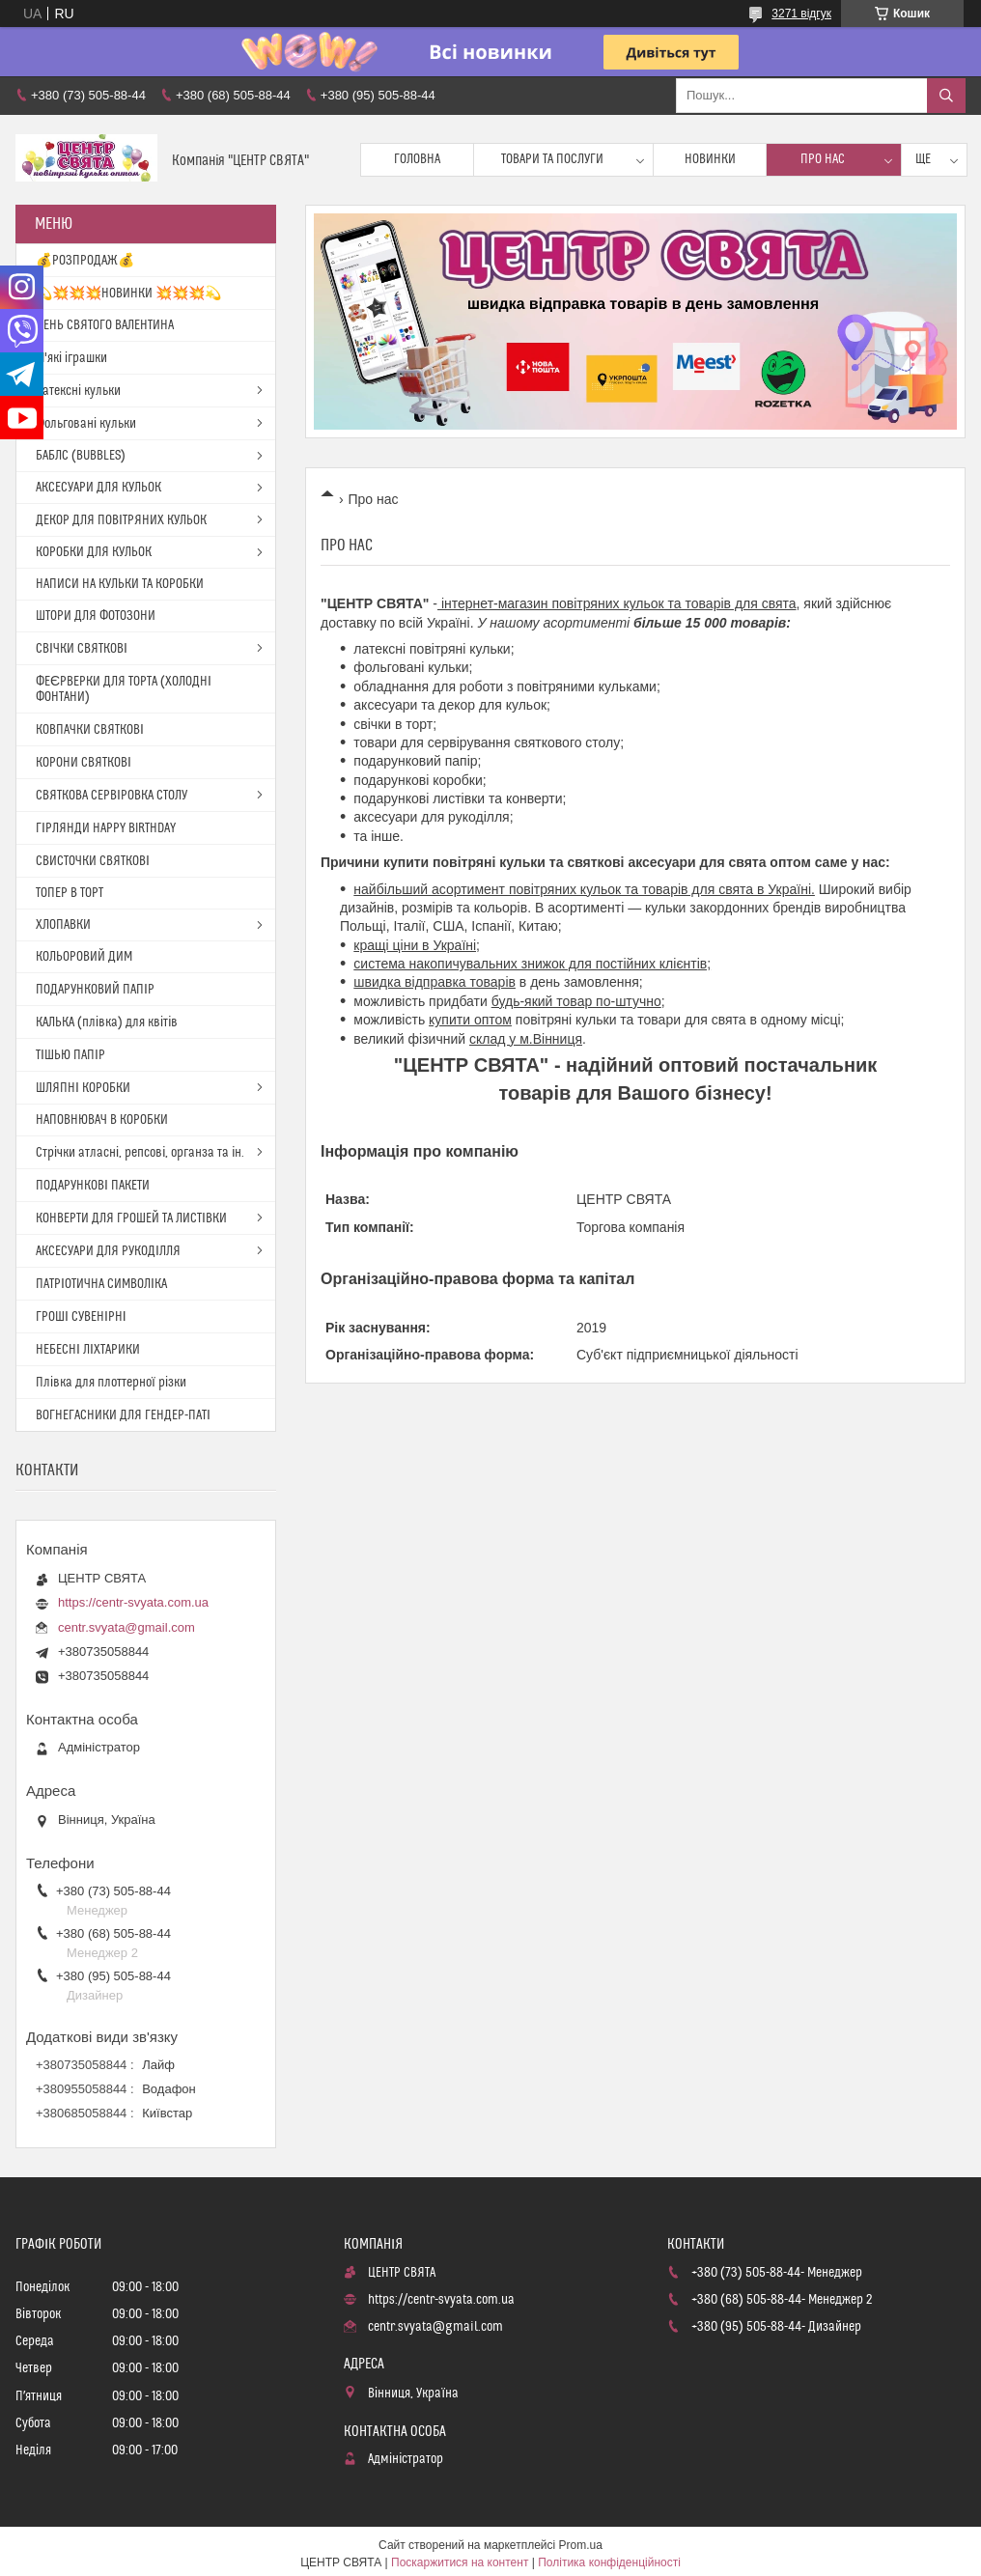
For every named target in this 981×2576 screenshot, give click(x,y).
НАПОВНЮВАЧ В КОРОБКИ (102, 1120)
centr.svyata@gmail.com (126, 1627)
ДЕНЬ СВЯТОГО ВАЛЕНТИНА (105, 325)
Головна (417, 159)
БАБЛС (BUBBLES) (81, 455)
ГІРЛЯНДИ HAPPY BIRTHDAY (106, 828)
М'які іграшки (71, 358)
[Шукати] (946, 95)
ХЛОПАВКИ (63, 925)
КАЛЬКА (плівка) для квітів (107, 1022)
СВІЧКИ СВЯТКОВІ (81, 649)
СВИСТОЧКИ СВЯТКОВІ (93, 861)
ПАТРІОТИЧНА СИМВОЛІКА (101, 1284)
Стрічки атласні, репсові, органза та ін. (140, 1153)
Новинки (710, 159)
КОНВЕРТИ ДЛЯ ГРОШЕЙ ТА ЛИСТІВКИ (131, 1218)
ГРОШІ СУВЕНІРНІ (81, 1317)
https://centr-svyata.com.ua (133, 1602)
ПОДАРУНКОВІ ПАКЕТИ (93, 1185)
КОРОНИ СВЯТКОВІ (83, 762)
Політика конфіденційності (609, 2562)
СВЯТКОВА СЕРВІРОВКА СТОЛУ (111, 795)
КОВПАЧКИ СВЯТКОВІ (90, 730)
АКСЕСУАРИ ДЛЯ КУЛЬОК (98, 487)
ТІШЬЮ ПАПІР (70, 1055)
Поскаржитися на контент (459, 2562)
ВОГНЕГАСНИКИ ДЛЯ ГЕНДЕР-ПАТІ (123, 1415)
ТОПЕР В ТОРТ (69, 893)
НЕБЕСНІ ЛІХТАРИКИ (88, 1350)
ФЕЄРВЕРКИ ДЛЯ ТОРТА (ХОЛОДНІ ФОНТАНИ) (123, 689)
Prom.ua (581, 2545)
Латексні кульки (78, 391)
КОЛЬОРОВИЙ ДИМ (84, 957)
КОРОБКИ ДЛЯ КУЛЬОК (94, 552)
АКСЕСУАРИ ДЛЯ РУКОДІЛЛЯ (108, 1251)
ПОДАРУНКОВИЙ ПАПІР (95, 989)
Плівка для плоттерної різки (111, 1382)
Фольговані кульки (86, 424)
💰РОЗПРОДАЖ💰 (85, 260)
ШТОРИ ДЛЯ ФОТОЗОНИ (95, 616)
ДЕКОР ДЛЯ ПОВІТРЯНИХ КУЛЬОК (121, 520)
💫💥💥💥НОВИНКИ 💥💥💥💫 (128, 293)
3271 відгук (801, 13)
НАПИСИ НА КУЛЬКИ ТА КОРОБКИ (120, 584)
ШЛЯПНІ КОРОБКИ (83, 1088)
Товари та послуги (552, 159)
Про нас (822, 159)
